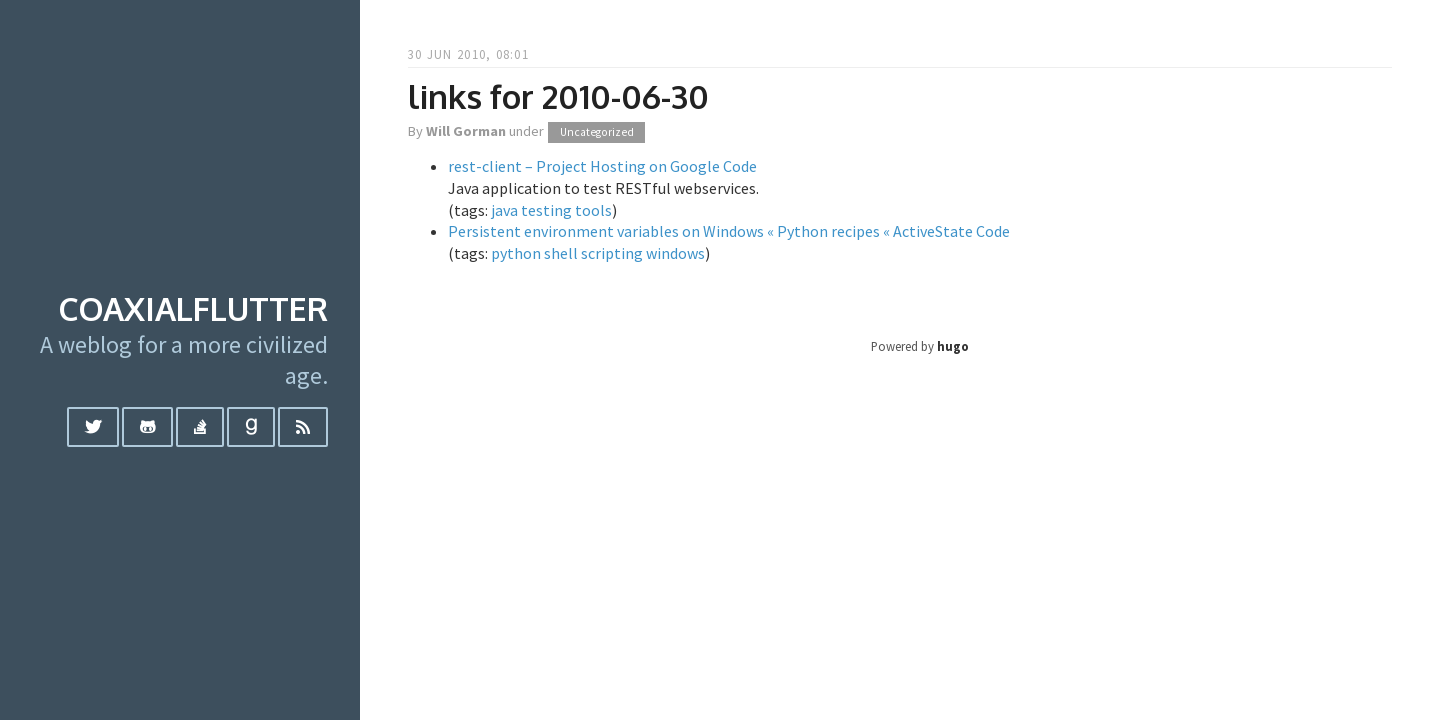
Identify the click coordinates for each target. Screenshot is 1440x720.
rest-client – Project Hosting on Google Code (602, 166)
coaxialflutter (193, 308)
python (516, 253)
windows (675, 253)
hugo (953, 346)
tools (593, 210)
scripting (612, 253)
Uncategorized (597, 132)
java (504, 210)
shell (561, 253)
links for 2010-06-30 (558, 96)
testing (546, 210)
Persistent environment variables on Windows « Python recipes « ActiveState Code (729, 231)
